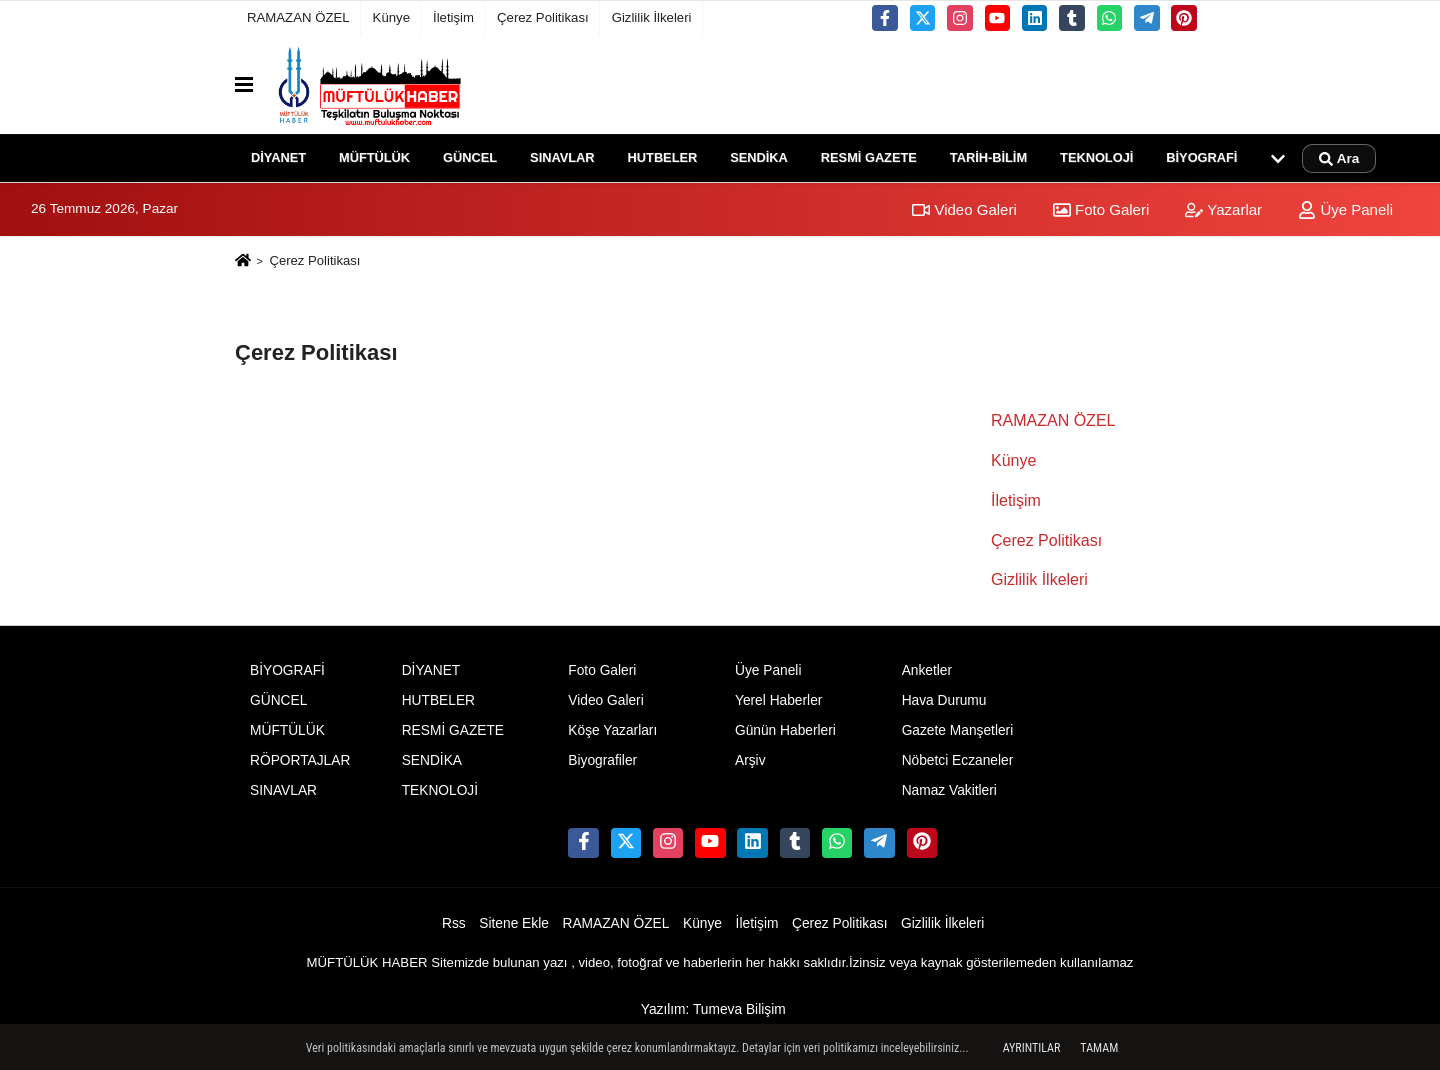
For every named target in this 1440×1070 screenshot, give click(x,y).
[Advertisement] (137, 550)
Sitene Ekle (514, 923)
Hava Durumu (944, 700)
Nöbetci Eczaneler (958, 760)
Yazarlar (1223, 209)
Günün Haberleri (785, 730)
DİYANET (278, 157)
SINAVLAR (562, 157)
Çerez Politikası (543, 17)
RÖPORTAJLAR (300, 760)
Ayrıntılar (1032, 1048)
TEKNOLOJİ (1096, 157)
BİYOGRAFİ (1201, 157)
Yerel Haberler (778, 700)
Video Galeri (964, 209)
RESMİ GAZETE (869, 157)
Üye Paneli (1345, 209)
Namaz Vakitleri (949, 790)
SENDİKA (759, 157)
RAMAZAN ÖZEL (298, 17)
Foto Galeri (1101, 209)
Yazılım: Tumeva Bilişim (713, 1009)
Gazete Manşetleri (958, 730)
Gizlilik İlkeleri (652, 17)
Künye (391, 17)
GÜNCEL (470, 157)
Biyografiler (602, 760)
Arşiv (750, 760)
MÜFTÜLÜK (374, 157)
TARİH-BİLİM (988, 157)
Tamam (1099, 1048)
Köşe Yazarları (612, 730)
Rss (454, 923)
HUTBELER (663, 157)
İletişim (453, 17)
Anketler (927, 670)
